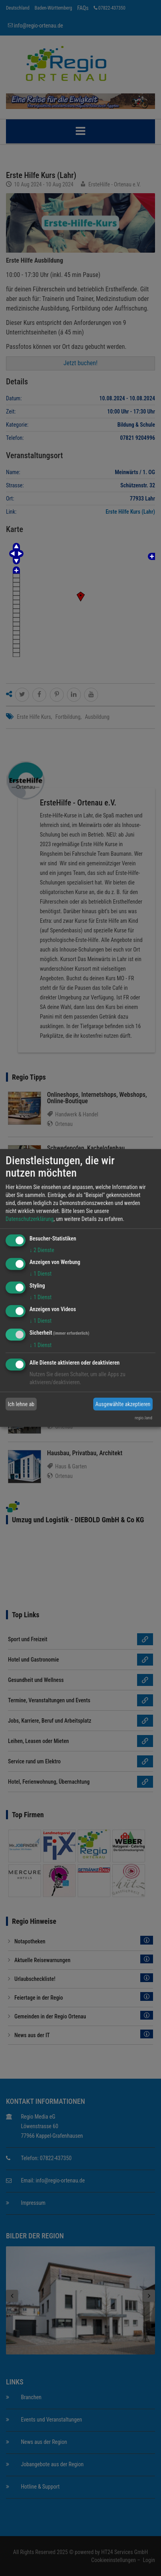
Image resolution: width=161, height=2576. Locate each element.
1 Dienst (40, 1273)
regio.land (143, 1418)
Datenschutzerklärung (30, 1219)
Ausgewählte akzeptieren (122, 1404)
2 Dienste (41, 1250)
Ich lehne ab (21, 1404)
